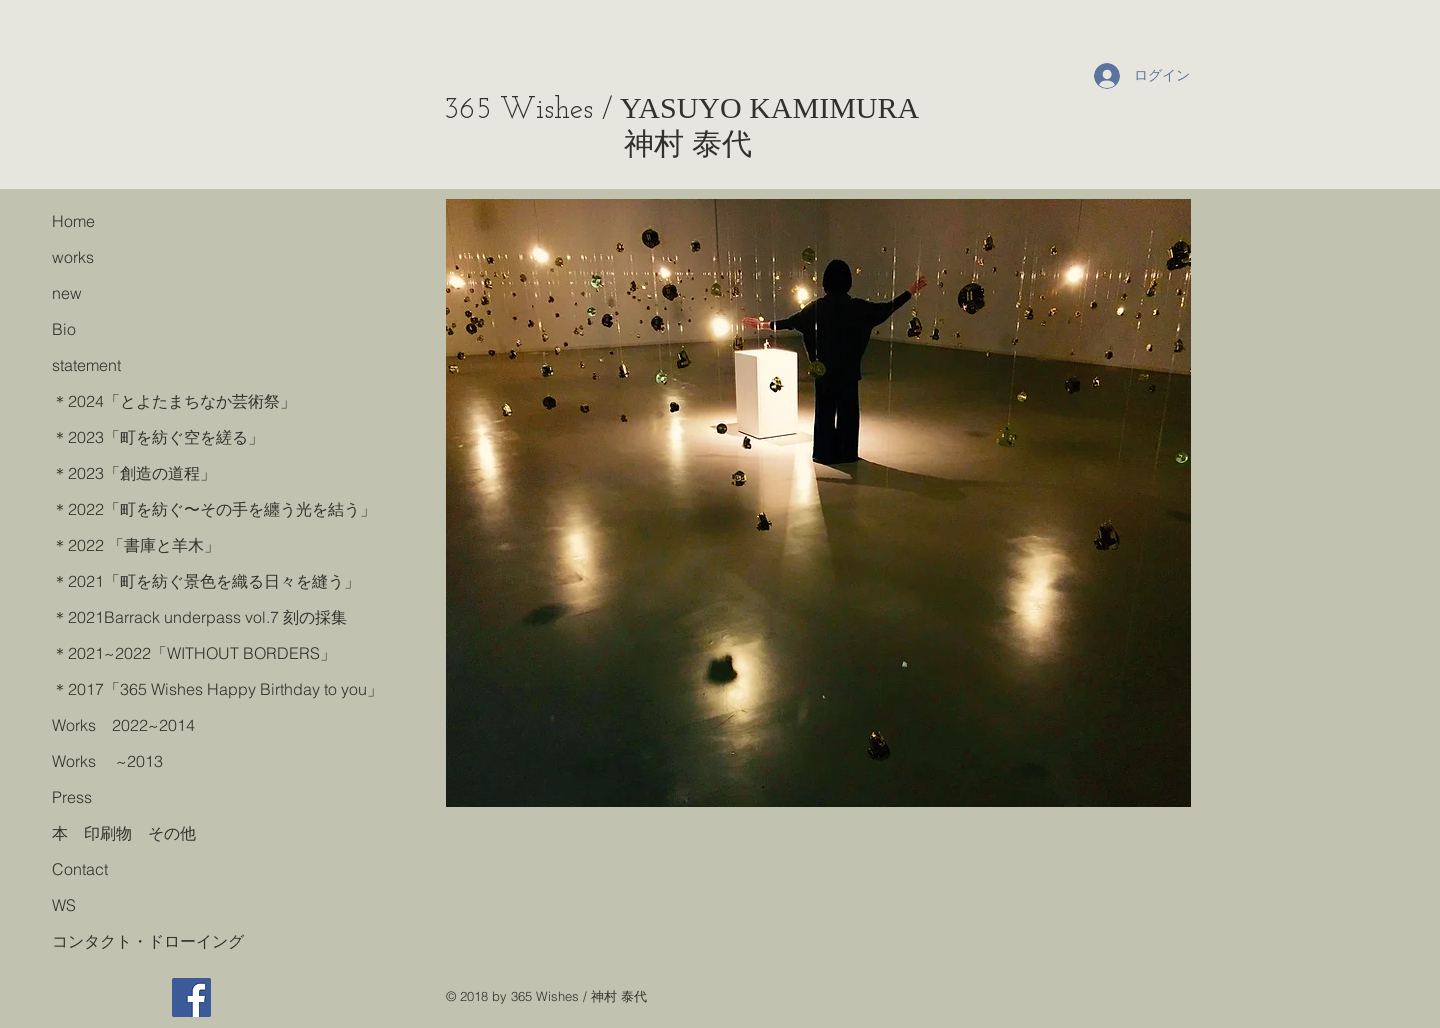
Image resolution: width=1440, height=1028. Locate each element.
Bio (64, 329)
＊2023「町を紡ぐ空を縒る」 (158, 437)
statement (86, 365)
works (73, 257)
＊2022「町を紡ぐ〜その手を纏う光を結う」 (211, 509)
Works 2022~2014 (123, 725)
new (67, 293)
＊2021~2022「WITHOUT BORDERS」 (194, 653)
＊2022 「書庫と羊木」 (136, 545)
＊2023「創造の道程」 (134, 473)
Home (73, 221)
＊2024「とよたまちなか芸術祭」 (174, 401)
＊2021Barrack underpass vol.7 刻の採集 (199, 617)
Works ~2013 (107, 761)
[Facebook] (191, 997)
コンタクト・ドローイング (148, 941)
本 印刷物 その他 (124, 833)
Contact (80, 869)
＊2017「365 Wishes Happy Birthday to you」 (211, 689)
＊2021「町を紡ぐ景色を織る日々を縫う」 (206, 581)
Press (72, 797)
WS (64, 905)
